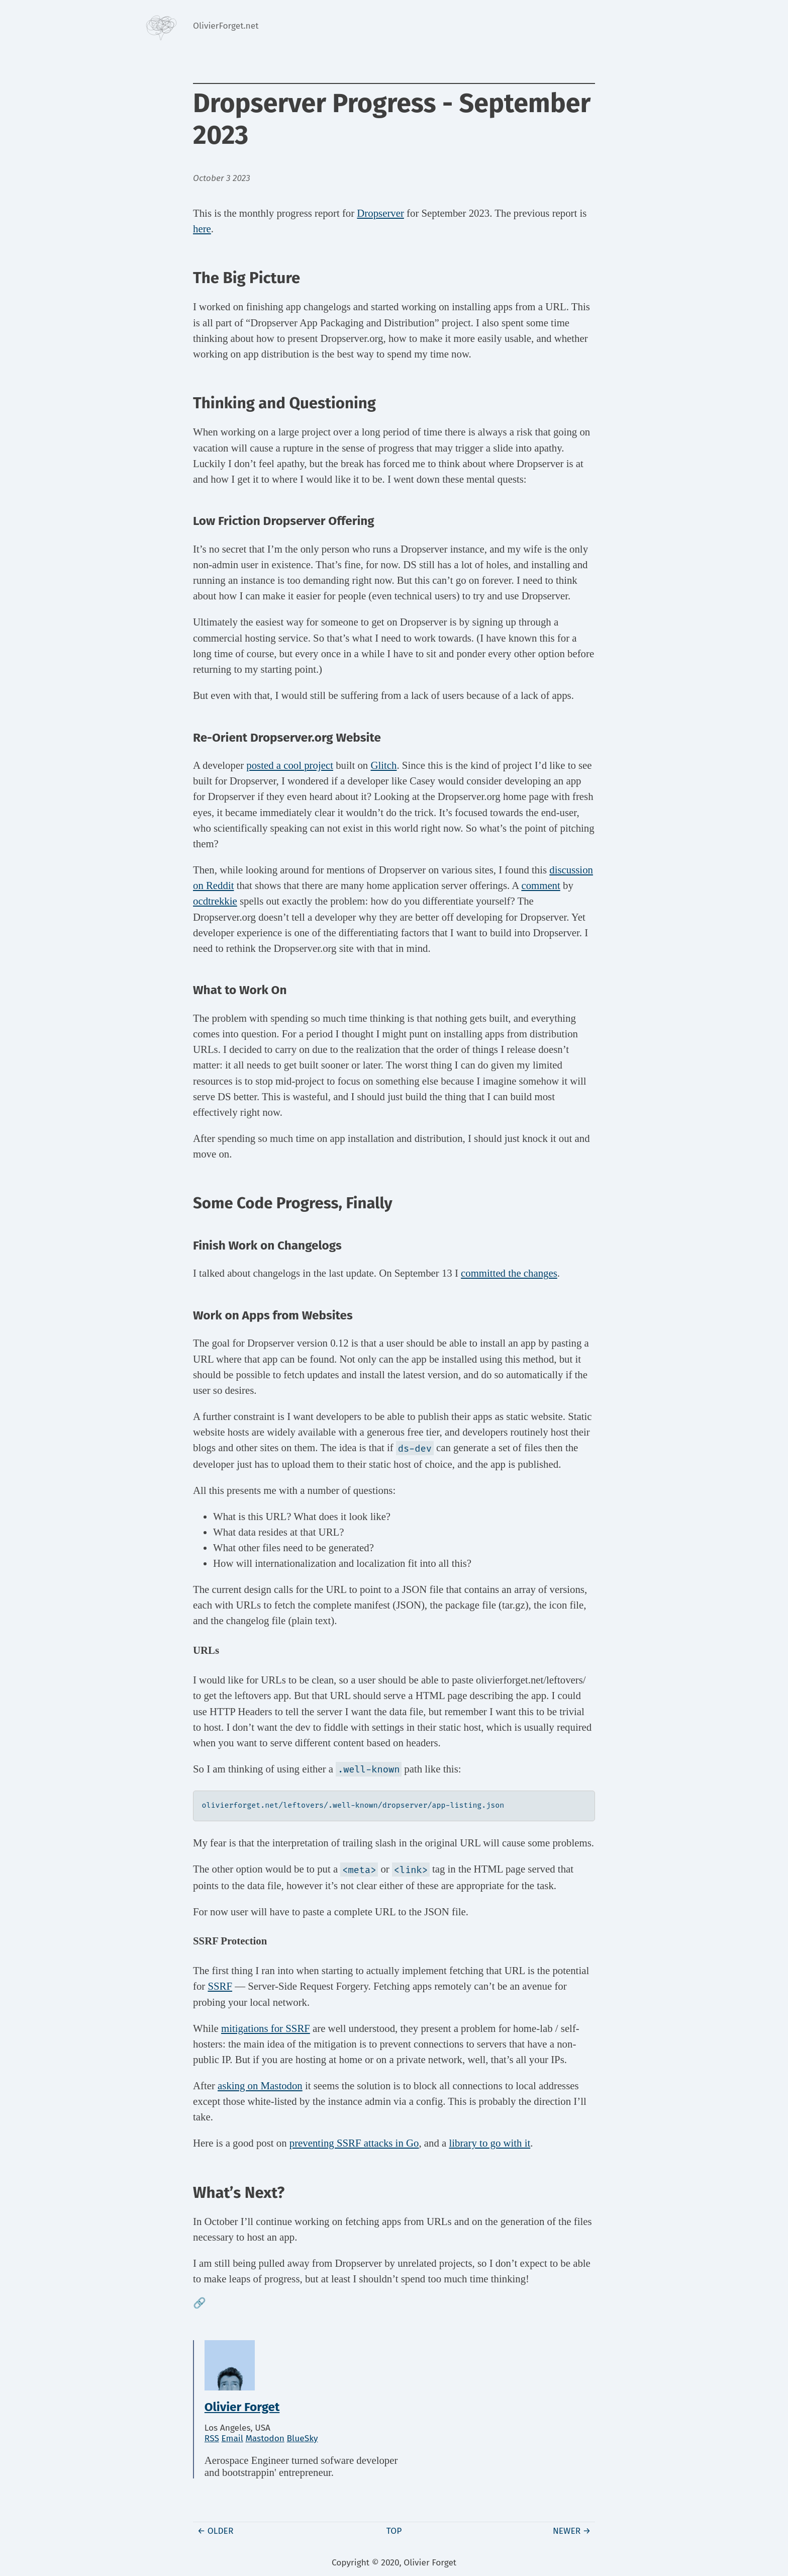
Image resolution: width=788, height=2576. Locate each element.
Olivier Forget (242, 2406)
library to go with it (489, 2142)
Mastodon (264, 2438)
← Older (216, 2530)
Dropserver (380, 213)
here (202, 228)
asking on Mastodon (260, 2085)
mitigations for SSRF (265, 2027)
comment (540, 885)
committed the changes (509, 1273)
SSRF (220, 1985)
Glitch (383, 765)
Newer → (571, 2530)
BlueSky (302, 2438)
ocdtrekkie (215, 901)
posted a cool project (289, 765)
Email (232, 2438)
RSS (212, 2438)
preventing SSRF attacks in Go (354, 2142)
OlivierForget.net (225, 26)
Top (394, 2530)
